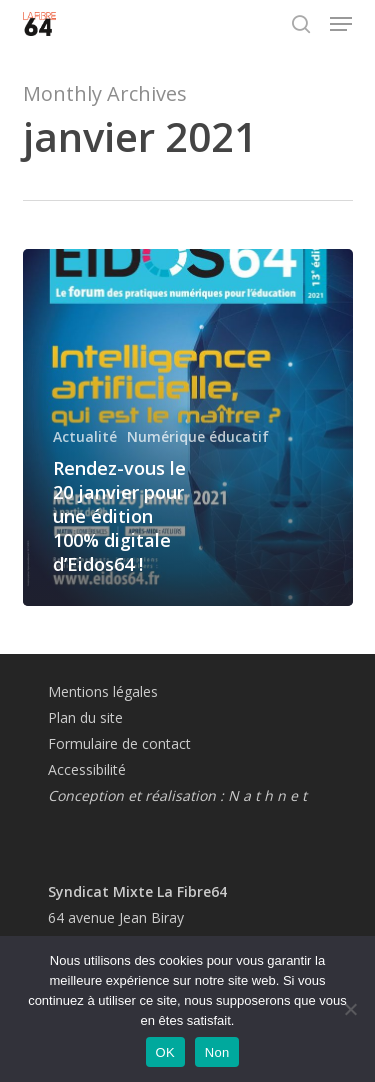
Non (217, 1052)
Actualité (85, 436)
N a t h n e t (267, 795)
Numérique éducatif (198, 436)
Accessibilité (87, 769)
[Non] (350, 1009)
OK (165, 1052)
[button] (341, 24)
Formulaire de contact (119, 743)
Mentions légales (103, 691)
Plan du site (85, 717)
